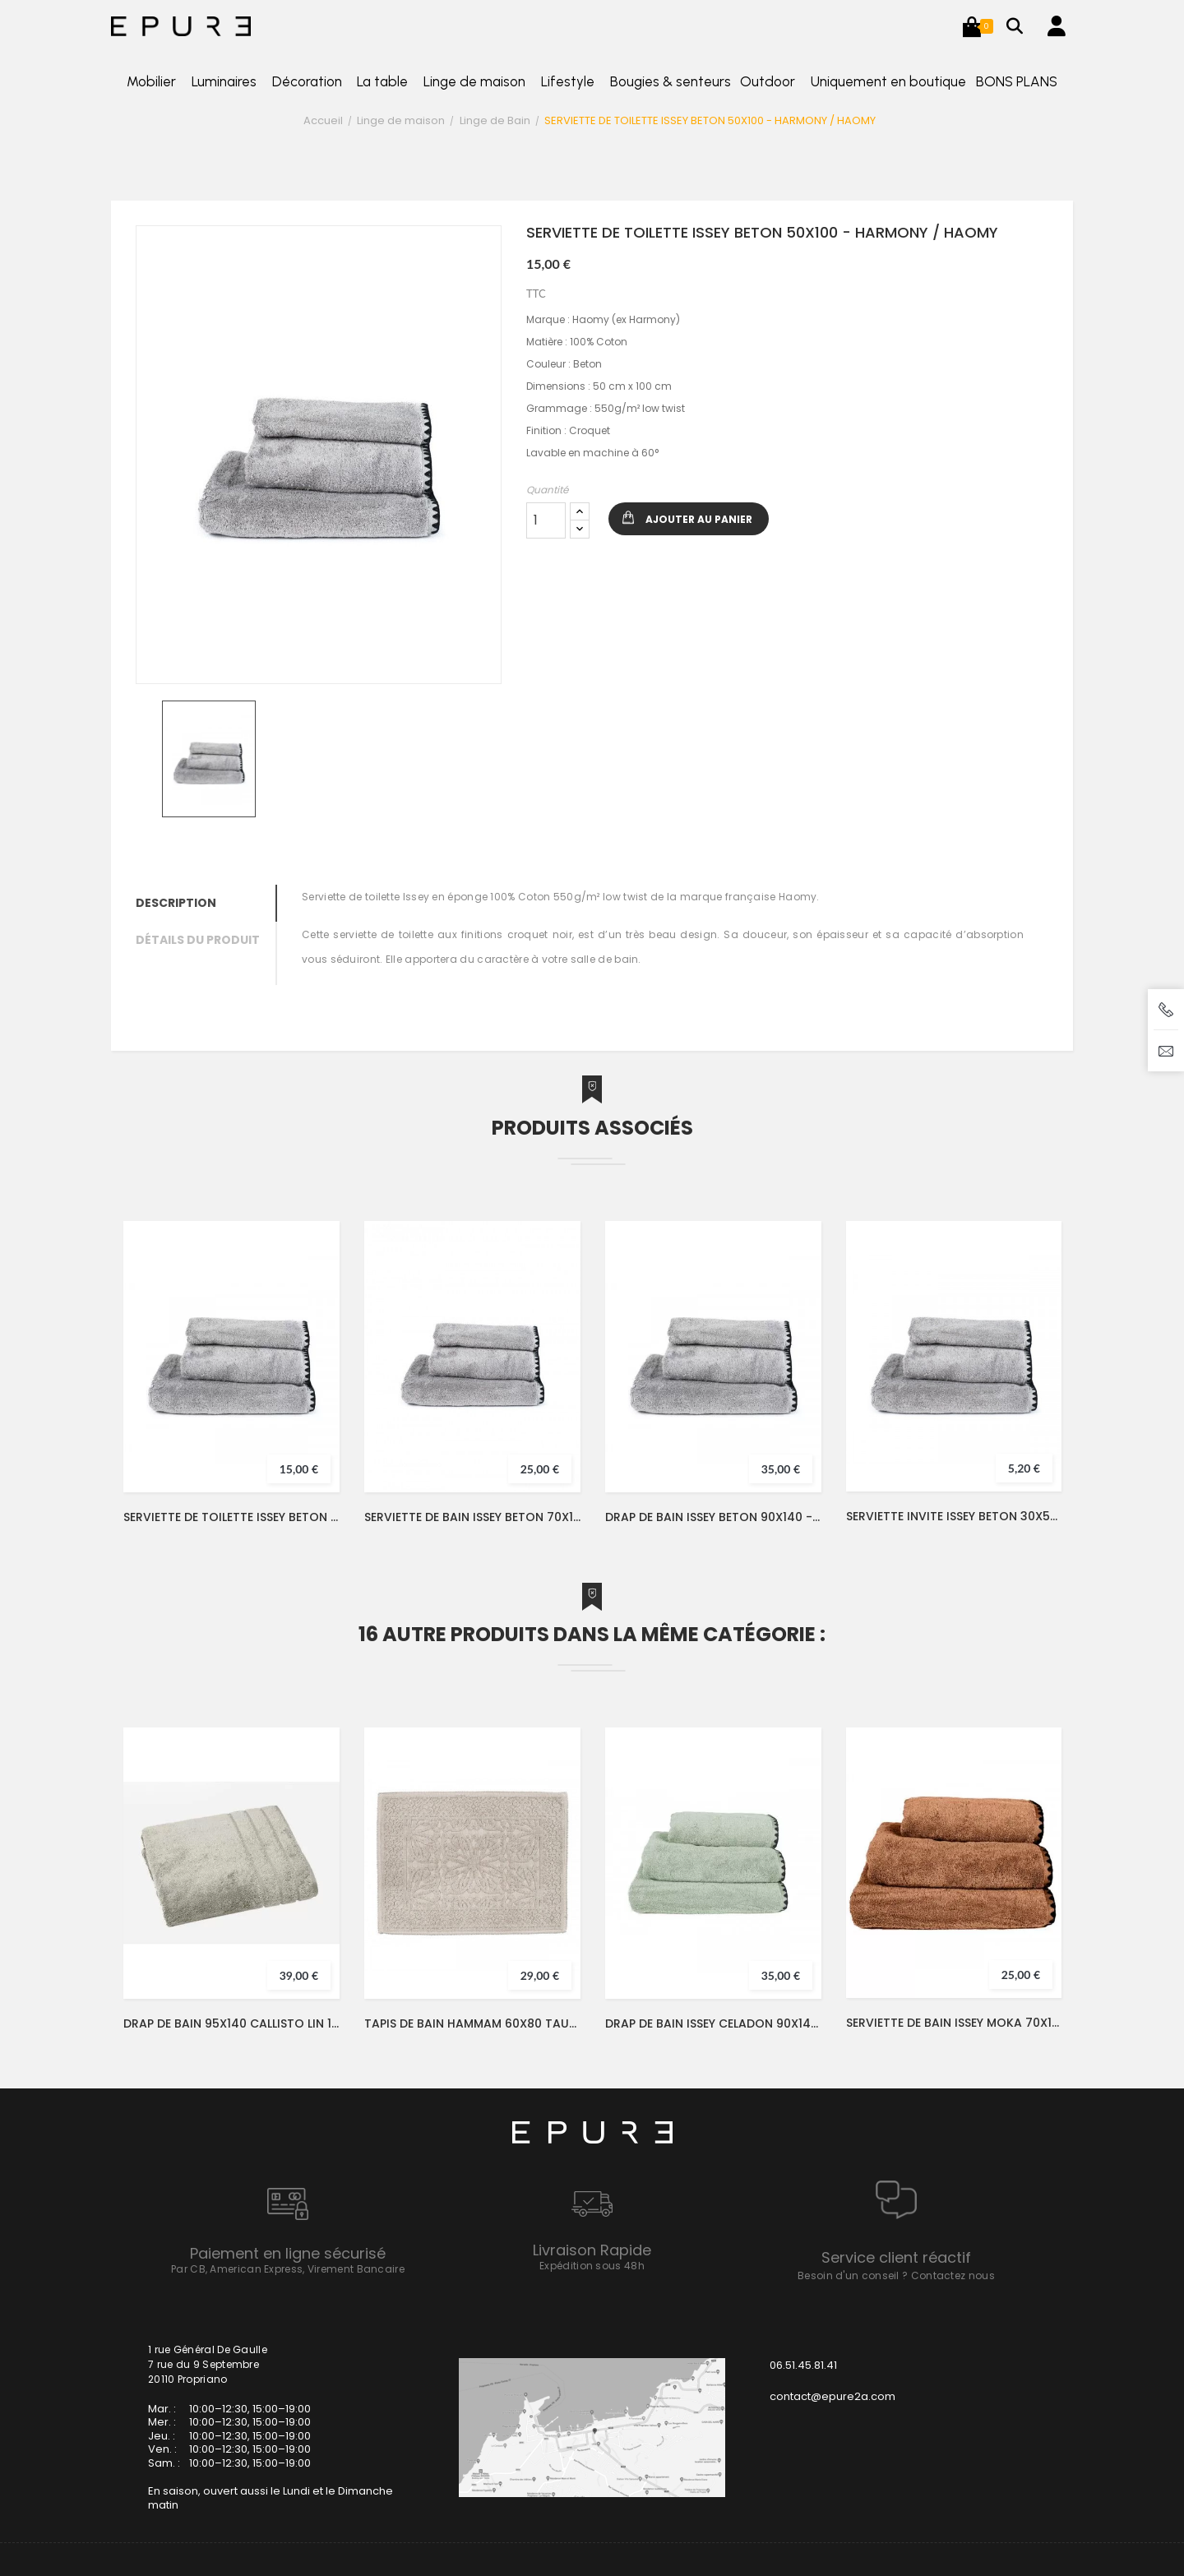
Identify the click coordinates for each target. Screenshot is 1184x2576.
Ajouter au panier (698, 519)
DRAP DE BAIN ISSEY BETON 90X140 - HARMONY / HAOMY (713, 1517)
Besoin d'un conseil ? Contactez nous (896, 2275)
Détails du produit (198, 940)
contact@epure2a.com (832, 2396)
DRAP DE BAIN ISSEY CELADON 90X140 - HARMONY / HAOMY (713, 2023)
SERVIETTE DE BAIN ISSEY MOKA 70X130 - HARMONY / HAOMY (953, 2022)
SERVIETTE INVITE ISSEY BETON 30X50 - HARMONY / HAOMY (953, 1516)
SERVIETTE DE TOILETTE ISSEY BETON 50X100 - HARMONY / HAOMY (231, 1517)
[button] (971, 26)
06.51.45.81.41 (803, 2365)
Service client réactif (896, 2257)
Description (176, 903)
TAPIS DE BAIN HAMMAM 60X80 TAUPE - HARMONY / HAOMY (472, 2023)
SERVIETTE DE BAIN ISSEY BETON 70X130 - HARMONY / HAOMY (472, 1517)
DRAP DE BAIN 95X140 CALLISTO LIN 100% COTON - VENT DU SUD (231, 2023)
